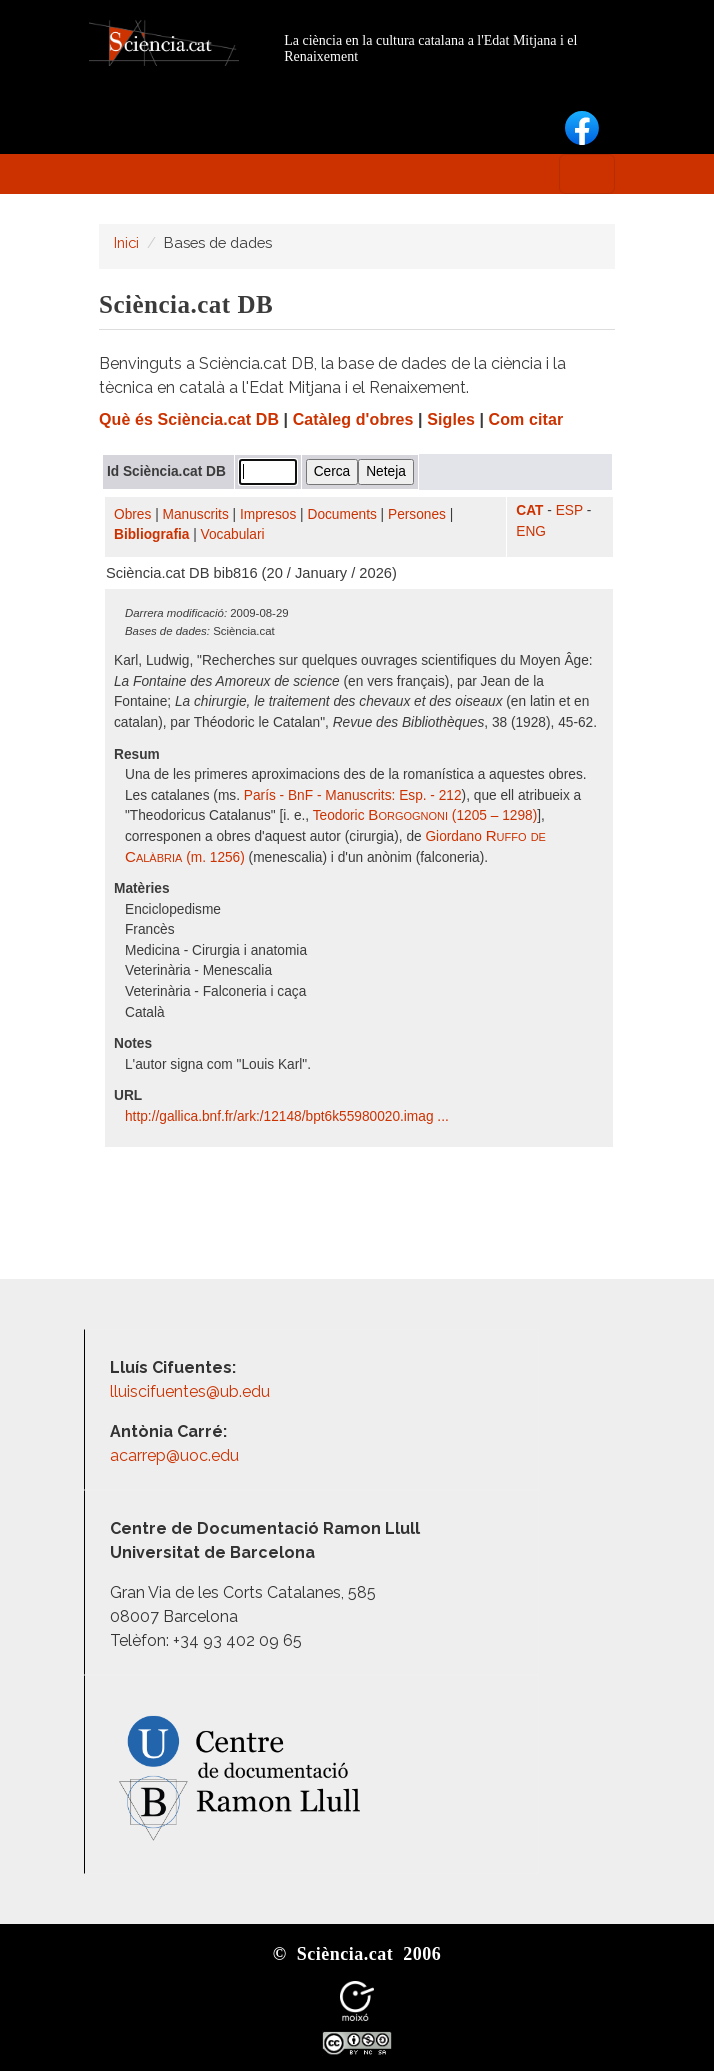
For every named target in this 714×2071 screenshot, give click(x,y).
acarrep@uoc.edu (174, 1455)
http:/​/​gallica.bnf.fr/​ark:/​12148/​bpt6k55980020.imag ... (289, 1116)
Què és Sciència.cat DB (189, 419)
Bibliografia (151, 534)
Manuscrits (196, 514)
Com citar (526, 419)
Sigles (451, 419)
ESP (569, 510)
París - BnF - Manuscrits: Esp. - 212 (353, 795)
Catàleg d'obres (353, 419)
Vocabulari (233, 534)
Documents (342, 514)
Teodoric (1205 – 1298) (425, 815)
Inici (126, 242)
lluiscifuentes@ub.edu (192, 1391)
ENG (531, 531)
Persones (417, 514)
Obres (132, 514)
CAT (529, 510)
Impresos (268, 514)
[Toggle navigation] (587, 174)
